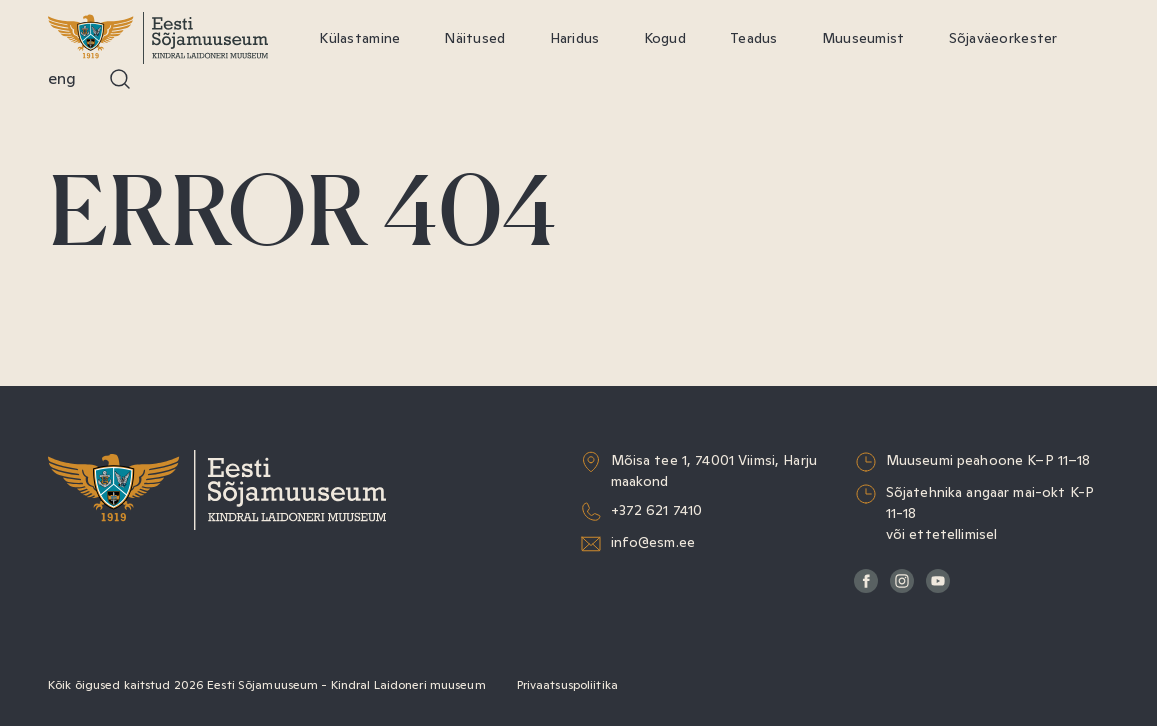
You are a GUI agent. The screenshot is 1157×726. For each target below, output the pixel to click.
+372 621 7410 (657, 510)
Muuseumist (863, 38)
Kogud (665, 38)
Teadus (754, 38)
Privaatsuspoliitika (567, 685)
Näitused (474, 38)
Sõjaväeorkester (1003, 38)
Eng (62, 78)
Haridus (575, 38)
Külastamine (359, 38)
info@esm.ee (653, 542)
